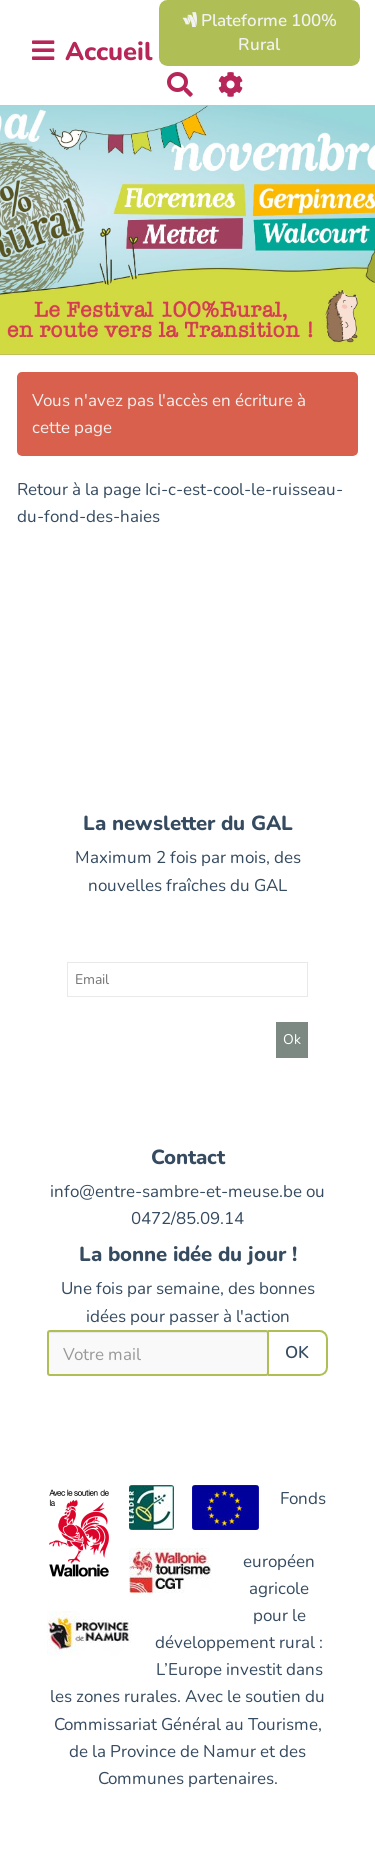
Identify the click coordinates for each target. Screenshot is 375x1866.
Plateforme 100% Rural (259, 32)
